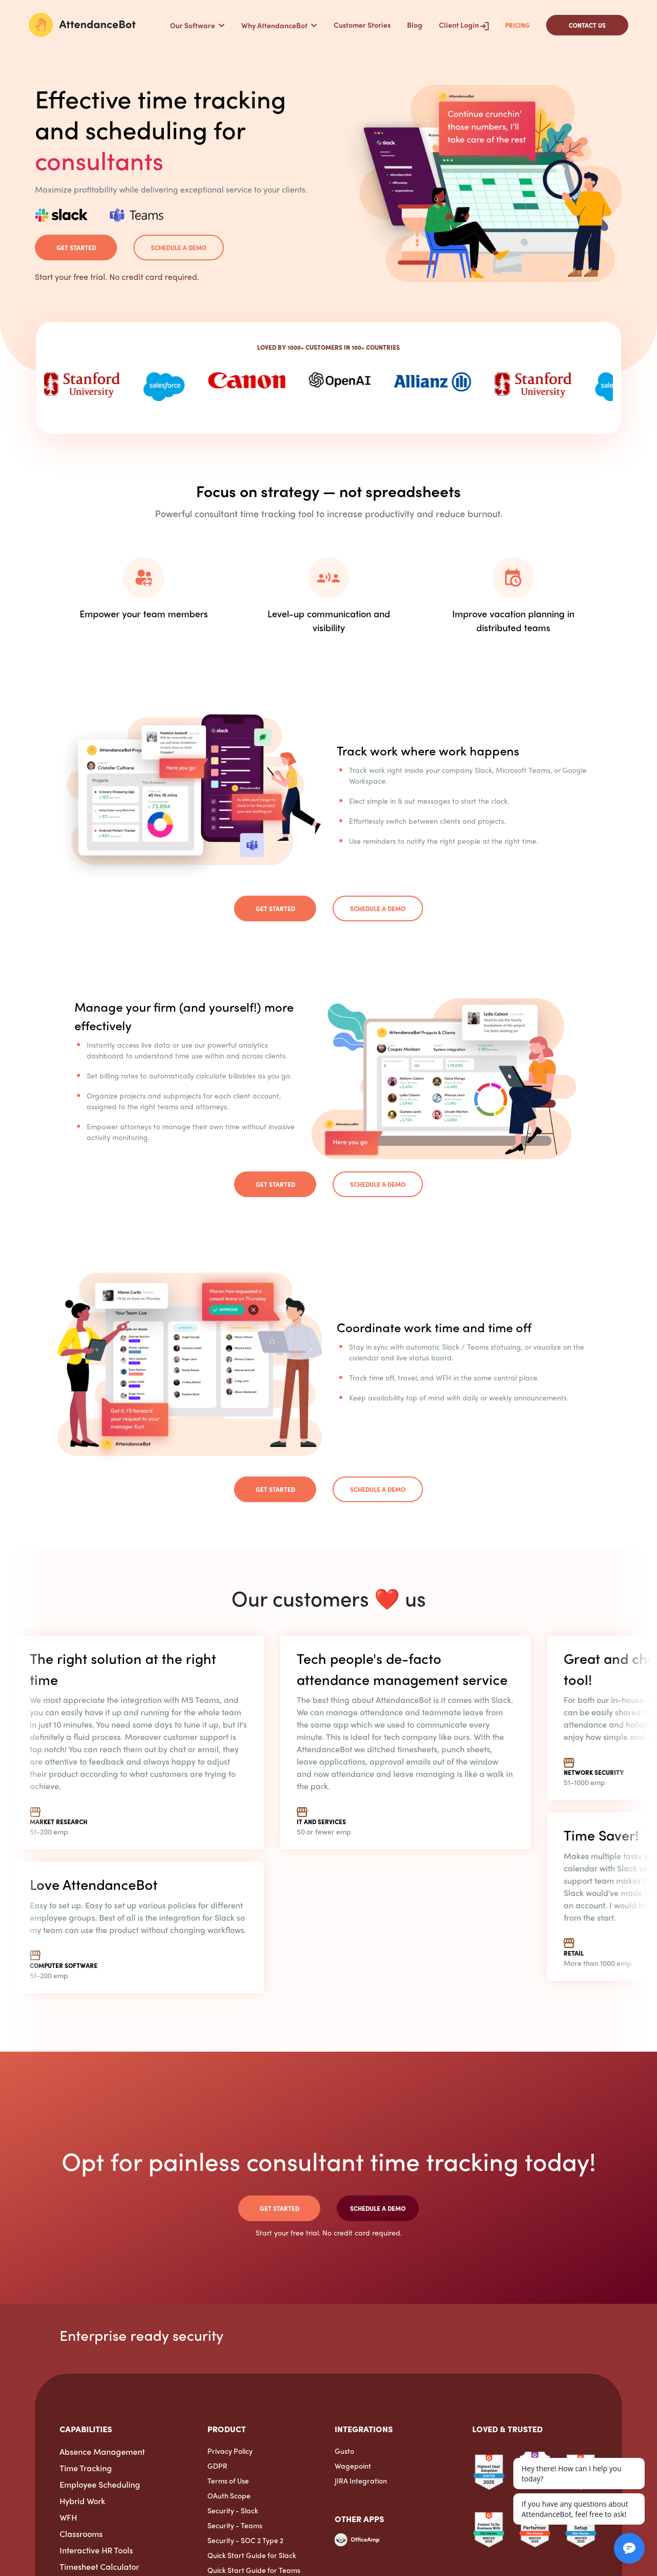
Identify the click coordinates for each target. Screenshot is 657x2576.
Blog (414, 25)
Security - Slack (232, 2510)
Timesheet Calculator (99, 2566)
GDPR (217, 2465)
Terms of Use (228, 2480)
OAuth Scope (228, 2495)
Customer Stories (362, 25)
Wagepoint (353, 2465)
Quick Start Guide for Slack (251, 2555)
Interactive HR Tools (96, 2550)
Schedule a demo (178, 247)
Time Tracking (86, 2468)
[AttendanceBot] (82, 25)
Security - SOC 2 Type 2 (245, 2540)
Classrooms (81, 2534)
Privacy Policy (230, 2451)
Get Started (76, 247)
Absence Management (102, 2451)
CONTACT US (587, 25)
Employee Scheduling (100, 2484)
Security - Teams (234, 2525)
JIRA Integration (361, 2480)
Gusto (344, 2451)
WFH (68, 2517)
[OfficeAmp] (357, 2543)
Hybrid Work (82, 2501)
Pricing (517, 25)
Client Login (464, 25)
